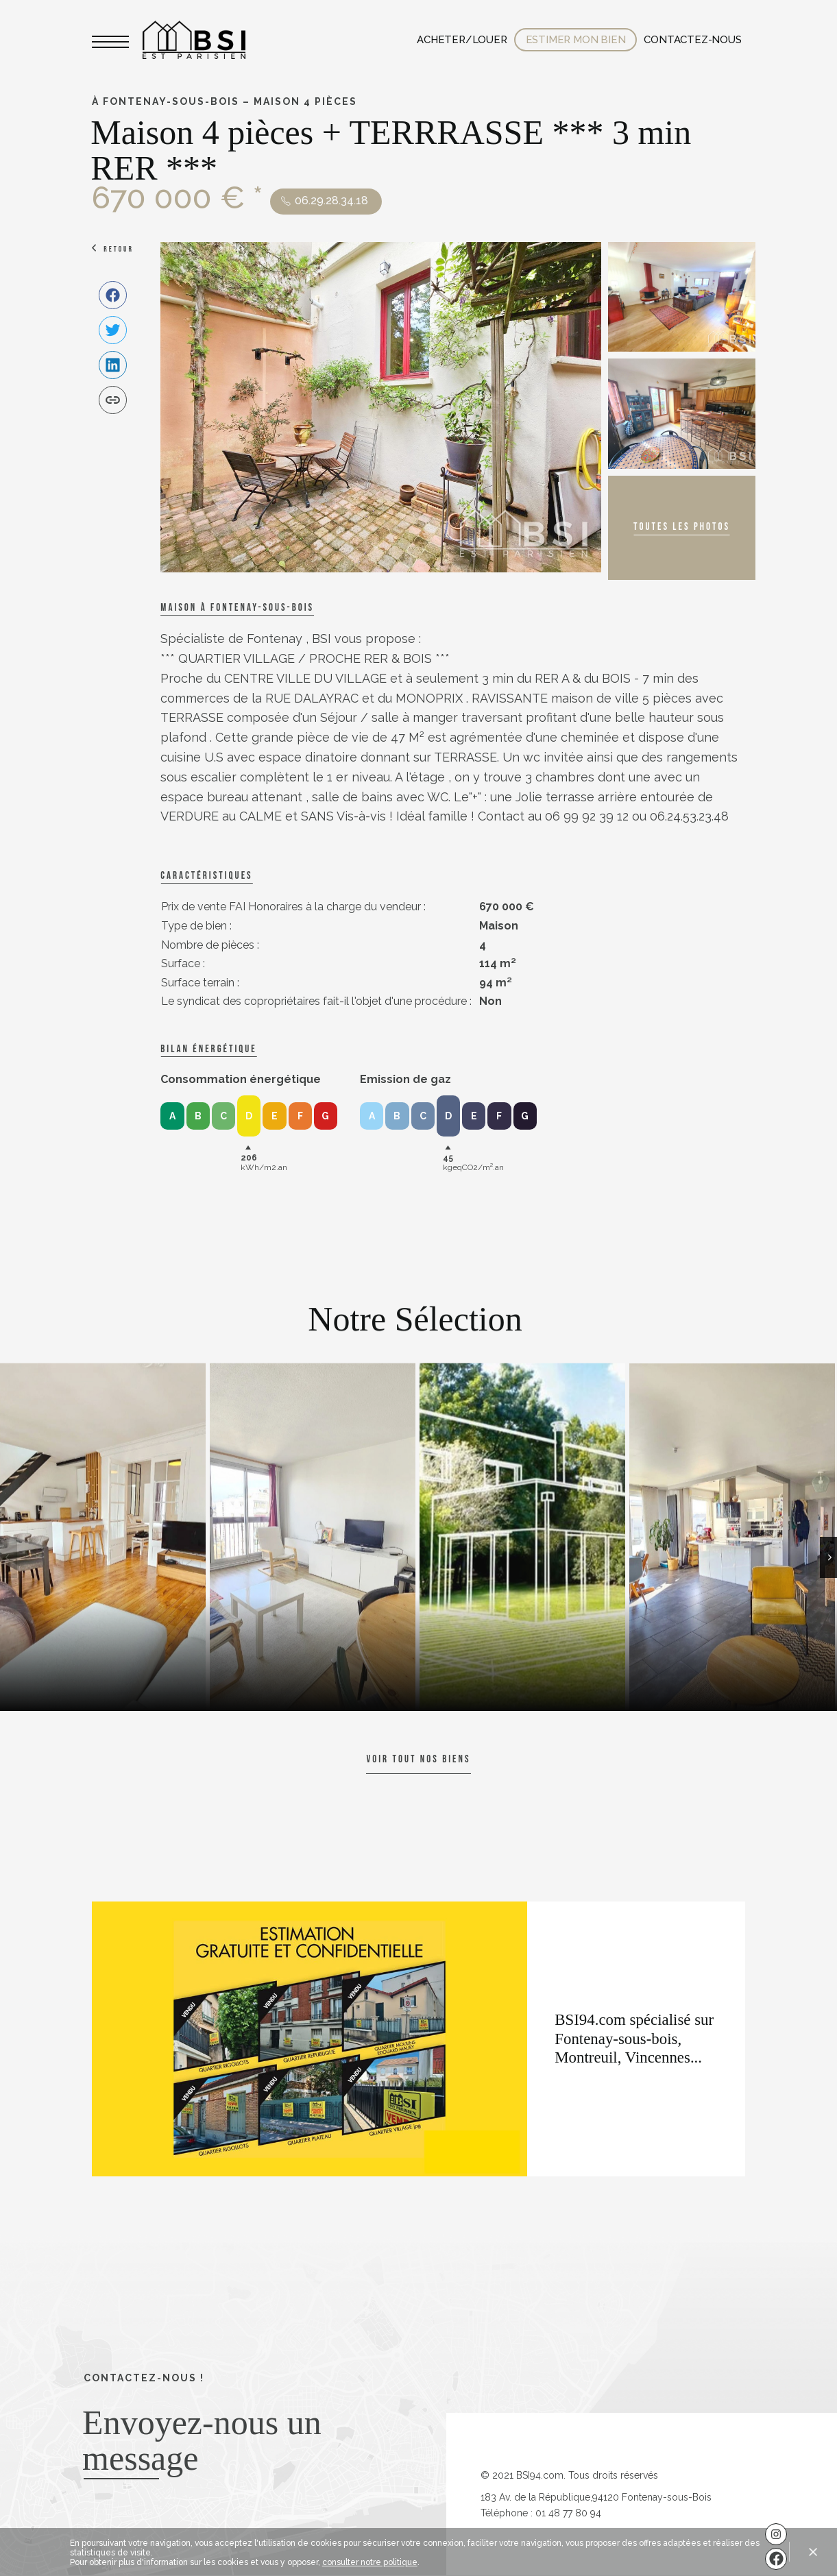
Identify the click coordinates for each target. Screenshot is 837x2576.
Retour (119, 249)
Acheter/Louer (462, 40)
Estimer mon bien (576, 40)
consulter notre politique (369, 2562)
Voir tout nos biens (418, 1759)
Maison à (237, 607)
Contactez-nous (692, 40)
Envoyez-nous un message (202, 2440)
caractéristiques (206, 875)
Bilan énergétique (208, 1049)
